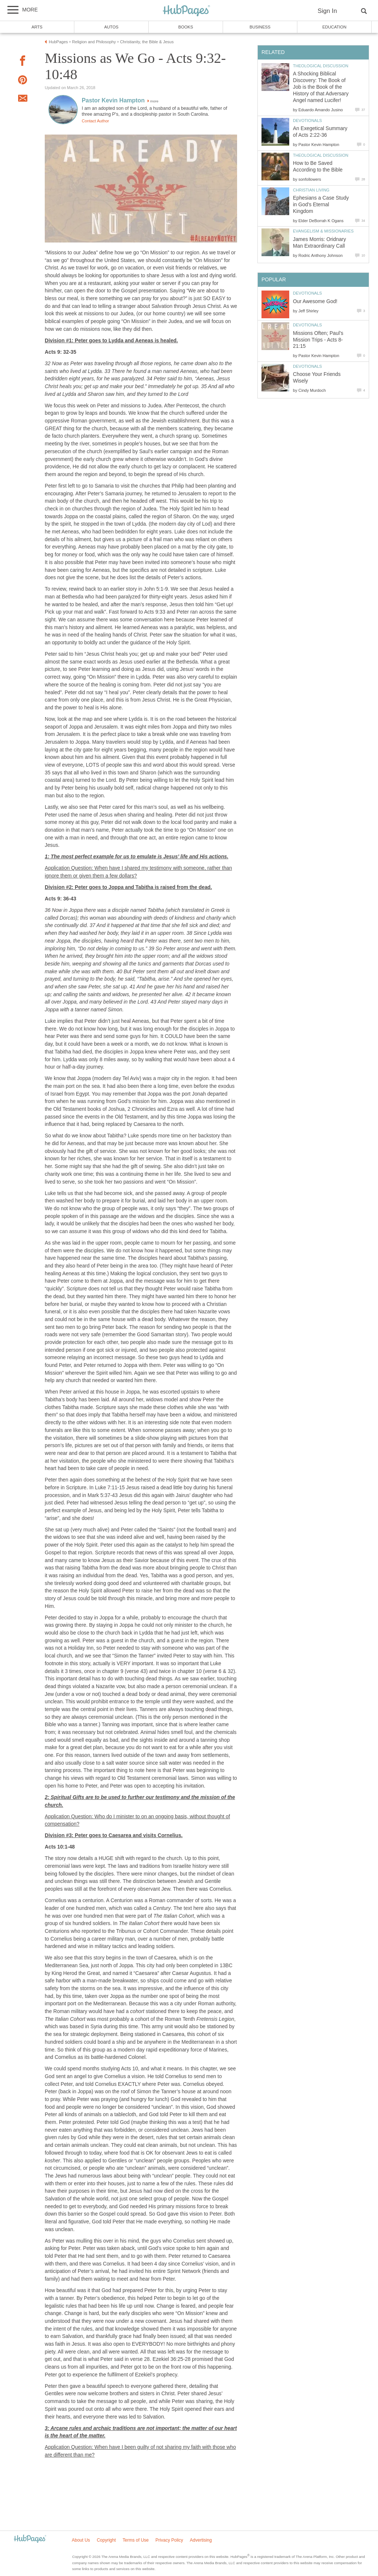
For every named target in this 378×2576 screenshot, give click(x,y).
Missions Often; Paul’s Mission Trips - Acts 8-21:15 (318, 339)
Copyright (106, 2540)
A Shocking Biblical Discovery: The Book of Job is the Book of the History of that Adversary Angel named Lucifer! (320, 87)
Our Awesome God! (315, 301)
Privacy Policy (169, 2540)
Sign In (327, 10)
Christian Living (311, 190)
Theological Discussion (320, 66)
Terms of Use (135, 2540)
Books (185, 27)
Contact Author (95, 121)
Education (334, 27)
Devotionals (307, 120)
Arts (37, 27)
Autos (111, 27)
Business (260, 27)
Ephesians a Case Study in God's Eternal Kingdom (321, 204)
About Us (81, 2540)
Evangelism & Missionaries (323, 231)
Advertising (201, 2540)
